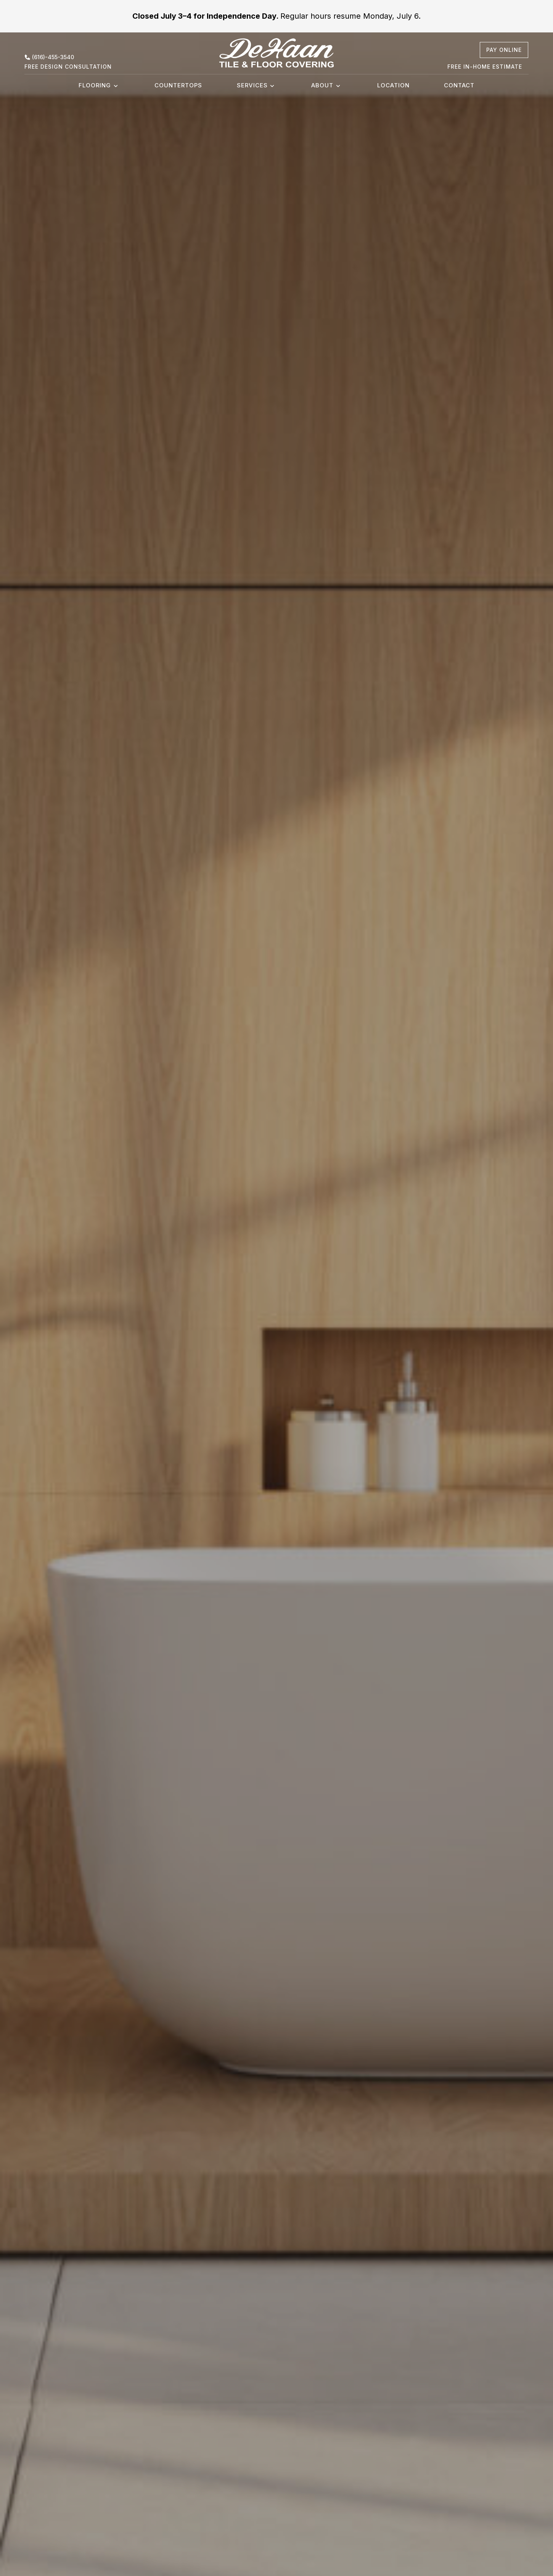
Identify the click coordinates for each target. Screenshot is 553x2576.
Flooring (95, 85)
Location (393, 85)
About (322, 85)
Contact (459, 85)
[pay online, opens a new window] (504, 50)
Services (252, 85)
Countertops (178, 85)
